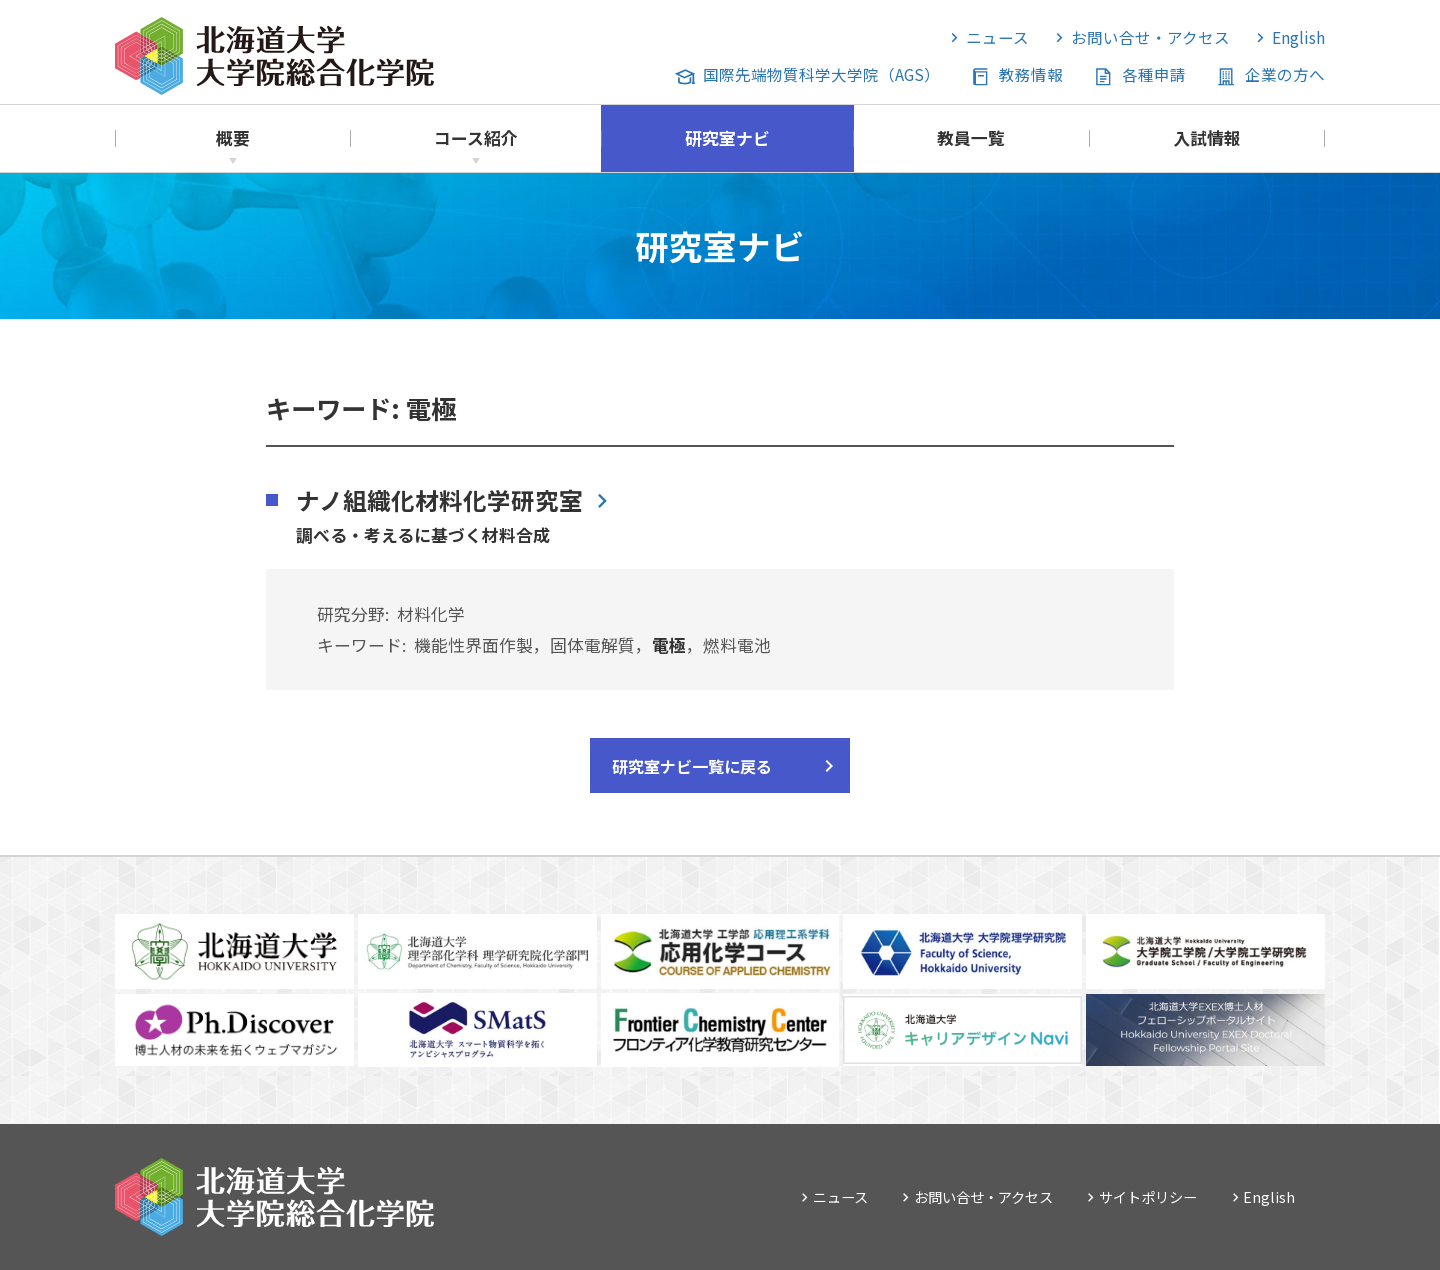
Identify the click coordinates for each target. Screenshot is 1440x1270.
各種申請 (1154, 74)
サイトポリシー (1148, 1196)
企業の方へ (1285, 74)
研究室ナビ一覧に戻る (692, 766)
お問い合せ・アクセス (1150, 37)
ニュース (997, 37)
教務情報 (1031, 74)
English (1298, 37)
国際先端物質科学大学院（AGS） (821, 74)
